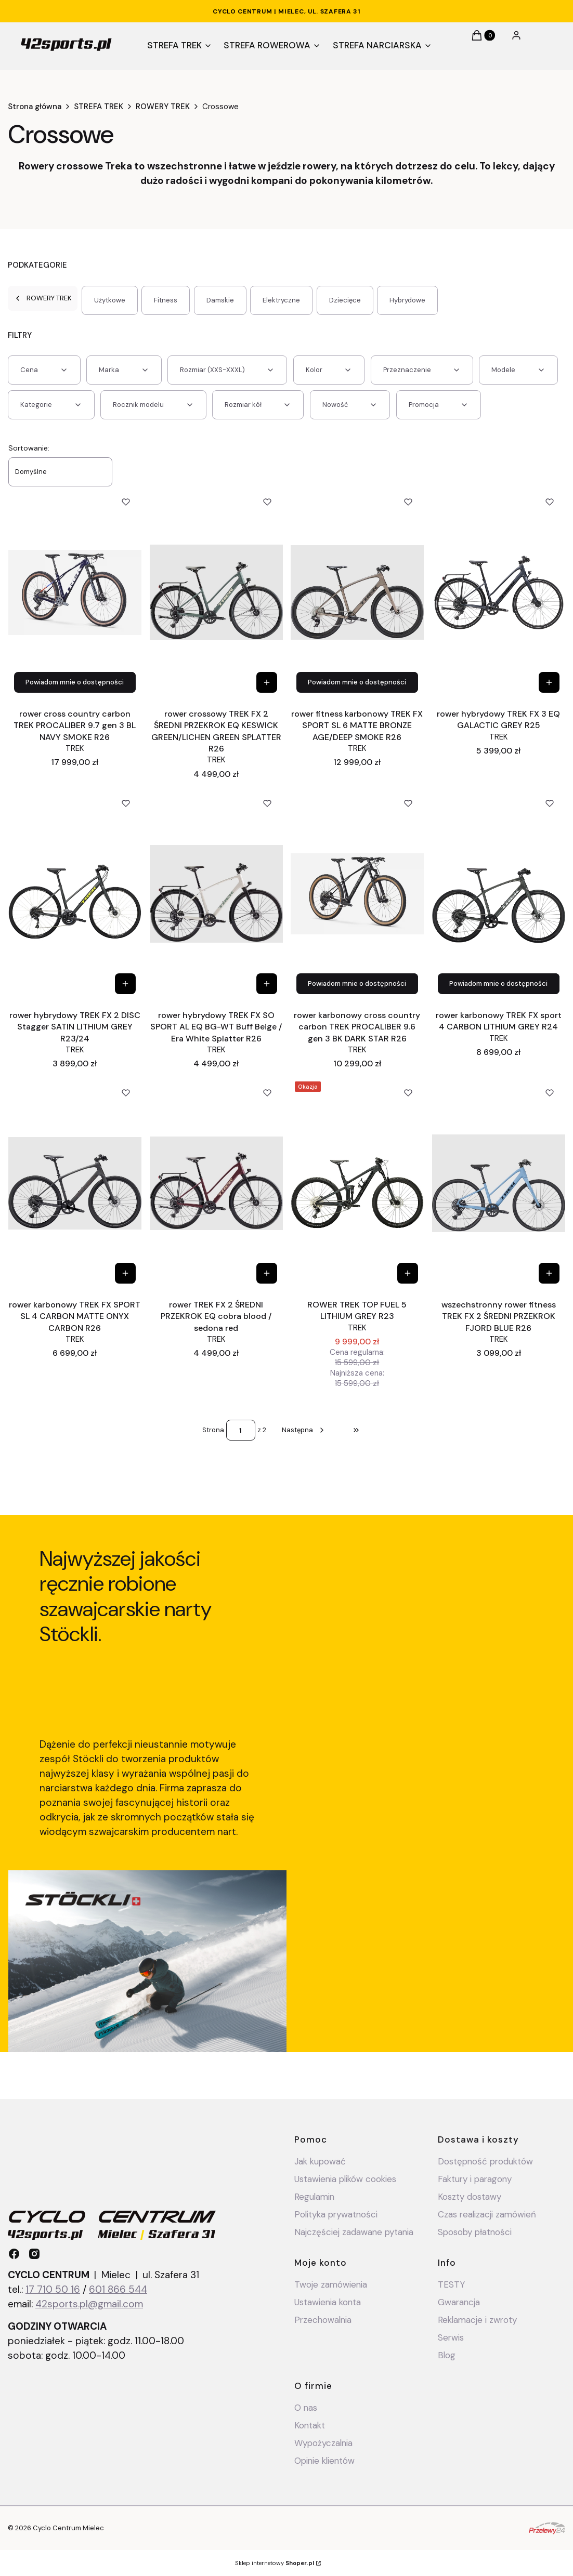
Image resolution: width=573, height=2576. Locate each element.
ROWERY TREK (163, 106)
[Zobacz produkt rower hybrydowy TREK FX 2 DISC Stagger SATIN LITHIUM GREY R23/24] (125, 983)
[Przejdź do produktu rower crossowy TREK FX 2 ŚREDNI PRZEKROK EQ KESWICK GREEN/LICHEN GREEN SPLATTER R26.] (216, 592)
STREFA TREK (98, 106)
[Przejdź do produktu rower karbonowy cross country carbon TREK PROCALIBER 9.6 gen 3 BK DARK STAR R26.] (357, 894)
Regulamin (314, 2196)
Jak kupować (320, 2161)
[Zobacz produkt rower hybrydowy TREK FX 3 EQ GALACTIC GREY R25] (548, 682)
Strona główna (34, 106)
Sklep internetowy (274, 2563)
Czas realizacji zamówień (487, 2214)
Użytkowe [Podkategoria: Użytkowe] (109, 300)
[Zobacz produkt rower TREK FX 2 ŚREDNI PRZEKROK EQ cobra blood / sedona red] (266, 1273)
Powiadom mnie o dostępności (74, 682)
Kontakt (309, 2425)
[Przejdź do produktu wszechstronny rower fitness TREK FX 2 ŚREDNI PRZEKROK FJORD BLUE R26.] (498, 1183)
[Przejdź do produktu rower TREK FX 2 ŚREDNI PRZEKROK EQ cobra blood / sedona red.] (216, 1183)
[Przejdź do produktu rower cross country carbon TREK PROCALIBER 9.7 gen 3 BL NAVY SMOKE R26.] (74, 592)
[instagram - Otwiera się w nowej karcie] (34, 2254)
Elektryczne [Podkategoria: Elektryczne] (281, 300)
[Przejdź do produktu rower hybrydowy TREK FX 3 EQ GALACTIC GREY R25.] (498, 592)
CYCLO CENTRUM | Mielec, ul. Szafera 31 (286, 11)
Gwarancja (459, 2302)
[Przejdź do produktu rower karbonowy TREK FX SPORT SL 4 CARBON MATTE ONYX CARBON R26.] (74, 1183)
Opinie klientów (324, 2460)
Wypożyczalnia (323, 2443)
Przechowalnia (322, 2320)
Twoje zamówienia (330, 2284)
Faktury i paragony (475, 2179)
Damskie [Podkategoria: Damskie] (220, 300)
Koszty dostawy (469, 2196)
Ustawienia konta (327, 2302)
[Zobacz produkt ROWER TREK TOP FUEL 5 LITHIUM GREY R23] (407, 1273)
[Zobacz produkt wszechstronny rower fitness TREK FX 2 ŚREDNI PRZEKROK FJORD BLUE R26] (548, 1273)
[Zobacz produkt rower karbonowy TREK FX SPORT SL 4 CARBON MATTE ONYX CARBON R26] (125, 1273)
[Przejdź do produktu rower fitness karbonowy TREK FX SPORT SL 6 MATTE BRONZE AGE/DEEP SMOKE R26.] (357, 592)
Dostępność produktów (485, 2161)
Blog (446, 2355)
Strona (213, 1429)
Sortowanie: (28, 448)
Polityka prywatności (335, 2214)
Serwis (451, 2337)
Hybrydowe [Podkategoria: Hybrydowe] (407, 300)
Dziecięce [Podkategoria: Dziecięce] (345, 300)
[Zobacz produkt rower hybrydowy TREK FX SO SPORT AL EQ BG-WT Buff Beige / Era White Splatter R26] (266, 983)
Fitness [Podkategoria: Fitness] (165, 300)
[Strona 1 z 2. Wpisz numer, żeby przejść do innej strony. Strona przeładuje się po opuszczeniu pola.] (240, 1430)
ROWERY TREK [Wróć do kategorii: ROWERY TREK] (43, 298)
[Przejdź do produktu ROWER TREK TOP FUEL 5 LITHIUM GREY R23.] (357, 1183)
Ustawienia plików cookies (346, 2179)
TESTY (451, 2284)
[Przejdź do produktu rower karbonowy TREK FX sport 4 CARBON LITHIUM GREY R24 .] (498, 894)
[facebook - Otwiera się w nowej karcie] (14, 2254)
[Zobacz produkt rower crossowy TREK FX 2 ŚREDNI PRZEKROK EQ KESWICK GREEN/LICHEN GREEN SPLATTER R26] (266, 682)
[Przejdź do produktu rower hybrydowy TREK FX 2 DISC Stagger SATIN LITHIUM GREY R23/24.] (74, 894)
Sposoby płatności (475, 2232)
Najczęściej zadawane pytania (353, 2232)
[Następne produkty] (304, 1430)
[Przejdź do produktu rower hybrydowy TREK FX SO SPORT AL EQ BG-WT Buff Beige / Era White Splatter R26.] (216, 894)
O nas (305, 2407)
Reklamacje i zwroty (477, 2320)
